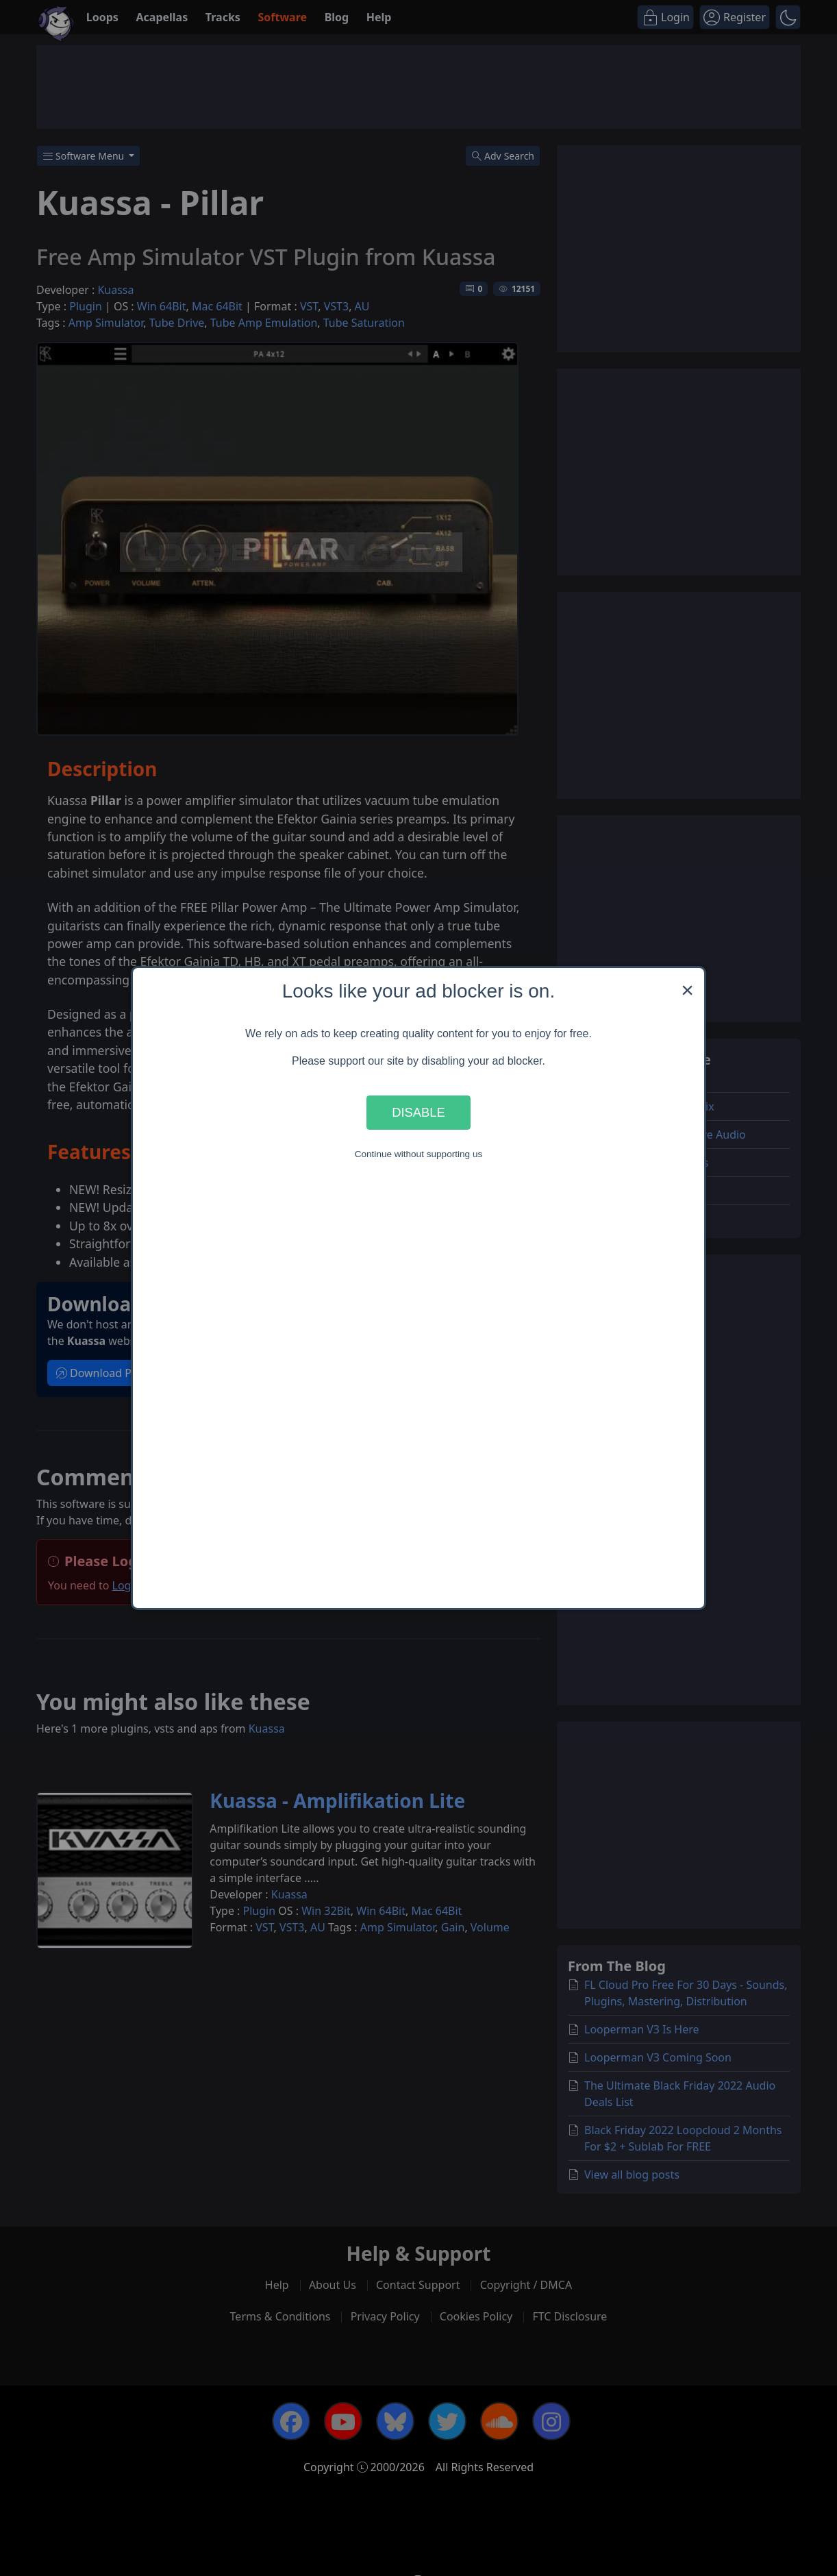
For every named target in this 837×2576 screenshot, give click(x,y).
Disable (418, 1112)
